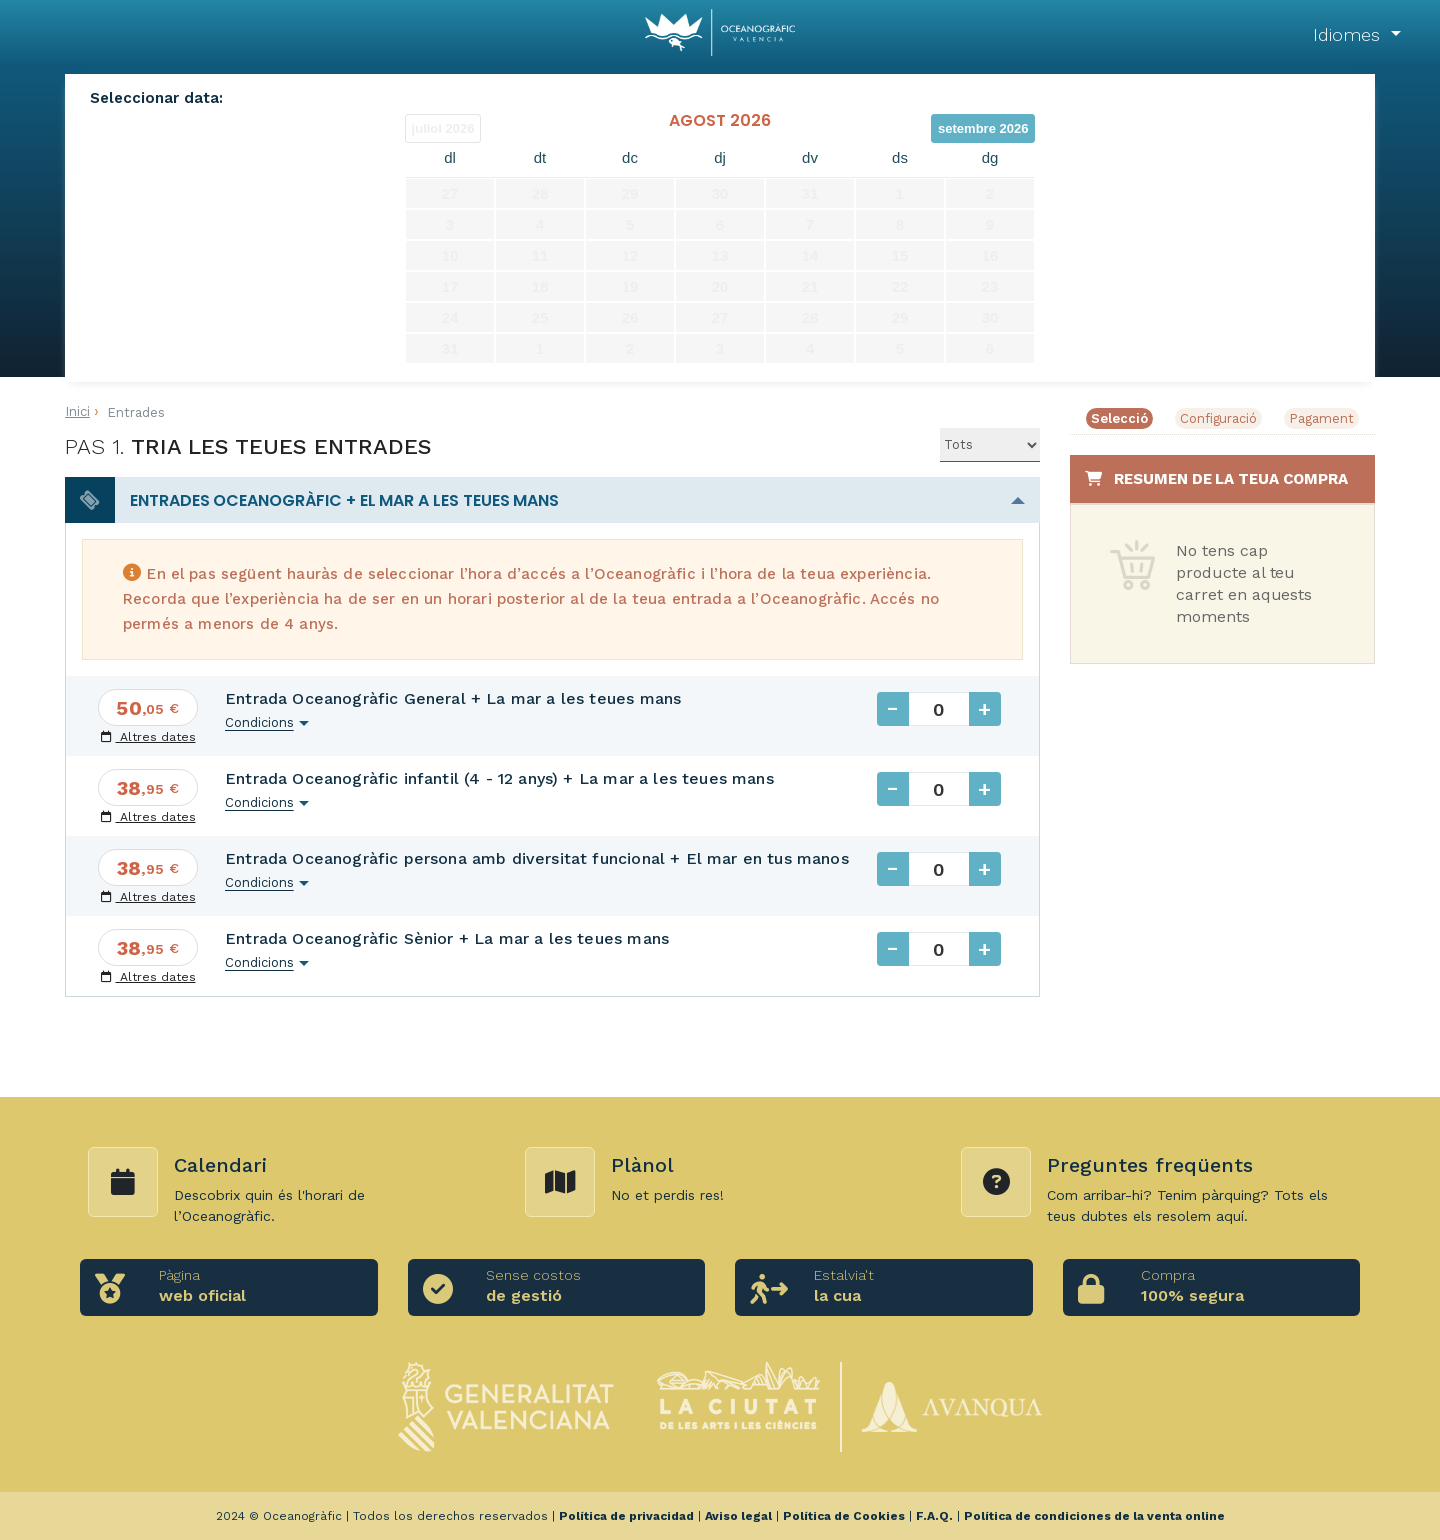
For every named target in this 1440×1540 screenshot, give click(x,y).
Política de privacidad (626, 1516)
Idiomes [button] (1349, 34)
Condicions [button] (259, 722)
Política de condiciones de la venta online (1094, 1516)
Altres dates (148, 737)
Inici (77, 411)
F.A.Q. (934, 1516)
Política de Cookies (844, 1516)
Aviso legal (738, 1516)
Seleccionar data (154, 98)
